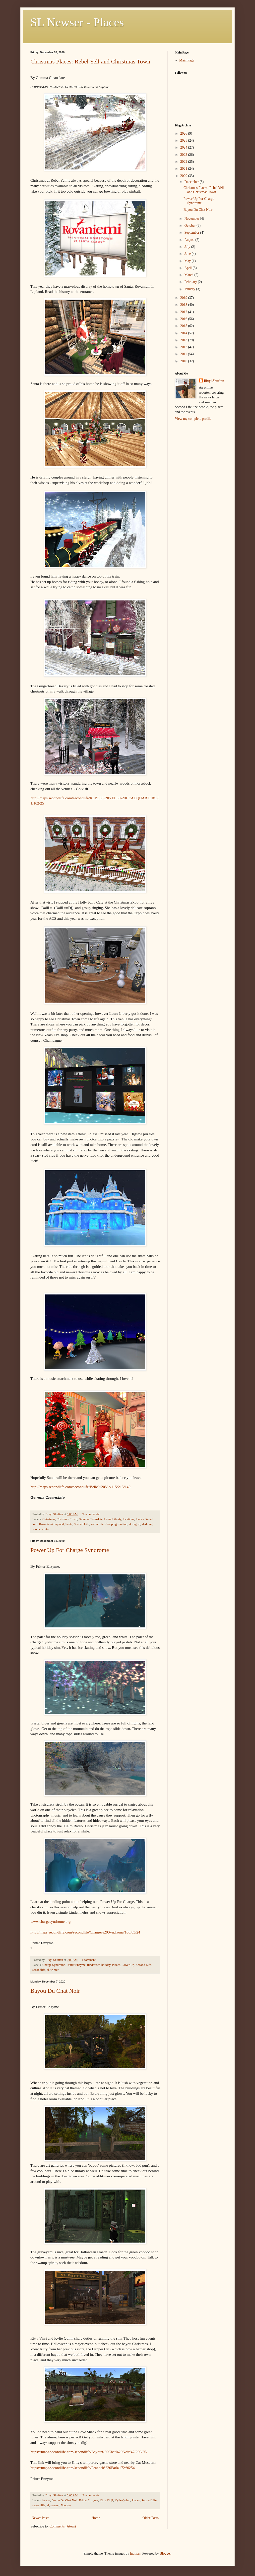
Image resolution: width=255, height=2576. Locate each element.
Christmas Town (67, 1519)
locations (128, 1519)
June (187, 254)
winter (45, 1529)
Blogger (165, 2553)
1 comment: (89, 1960)
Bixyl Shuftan (214, 381)
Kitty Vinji (106, 2500)
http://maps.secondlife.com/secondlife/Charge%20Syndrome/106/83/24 (85, 1932)
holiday (106, 1965)
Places (140, 1519)
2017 (184, 312)
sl (139, 1524)
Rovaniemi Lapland (51, 1524)
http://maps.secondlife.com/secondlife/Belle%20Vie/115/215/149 (80, 1487)
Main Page (186, 60)
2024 (184, 147)
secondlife (97, 1524)
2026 (184, 133)
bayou (46, 2500)
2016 (184, 319)
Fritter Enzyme (76, 1965)
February (191, 282)
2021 (184, 168)
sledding (147, 1524)
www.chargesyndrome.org (50, 1921)
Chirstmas (48, 1519)
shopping (111, 1524)
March (189, 275)
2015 (184, 326)
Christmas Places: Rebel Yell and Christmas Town (90, 61)
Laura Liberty (112, 1519)
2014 (184, 333)
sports (36, 1529)
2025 (184, 140)
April (188, 268)
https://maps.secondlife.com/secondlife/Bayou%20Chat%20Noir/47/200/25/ (88, 2452)
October (190, 225)
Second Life (81, 1524)
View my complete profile (193, 419)
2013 (184, 340)
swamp (55, 2505)
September (192, 232)
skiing (133, 1524)
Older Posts (150, 2518)
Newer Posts (40, 2518)
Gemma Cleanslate (90, 1519)
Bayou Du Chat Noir (55, 1990)
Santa (68, 1524)
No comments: (91, 1514)
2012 (184, 347)
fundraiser (93, 1965)
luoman (135, 2553)
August (189, 240)
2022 (184, 161)
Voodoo (66, 2505)
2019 (184, 298)
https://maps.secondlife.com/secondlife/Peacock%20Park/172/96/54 (82, 2468)
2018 (184, 305)
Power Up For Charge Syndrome (69, 1550)
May (187, 261)
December (191, 182)
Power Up (128, 1965)
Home (96, 2518)
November (192, 218)
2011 (184, 354)
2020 (184, 176)
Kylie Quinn (122, 2500)
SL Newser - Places (77, 22)
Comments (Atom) (63, 2526)
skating (122, 1524)
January (190, 289)
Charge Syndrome (53, 1965)
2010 (184, 361)
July (187, 247)
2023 (184, 155)
